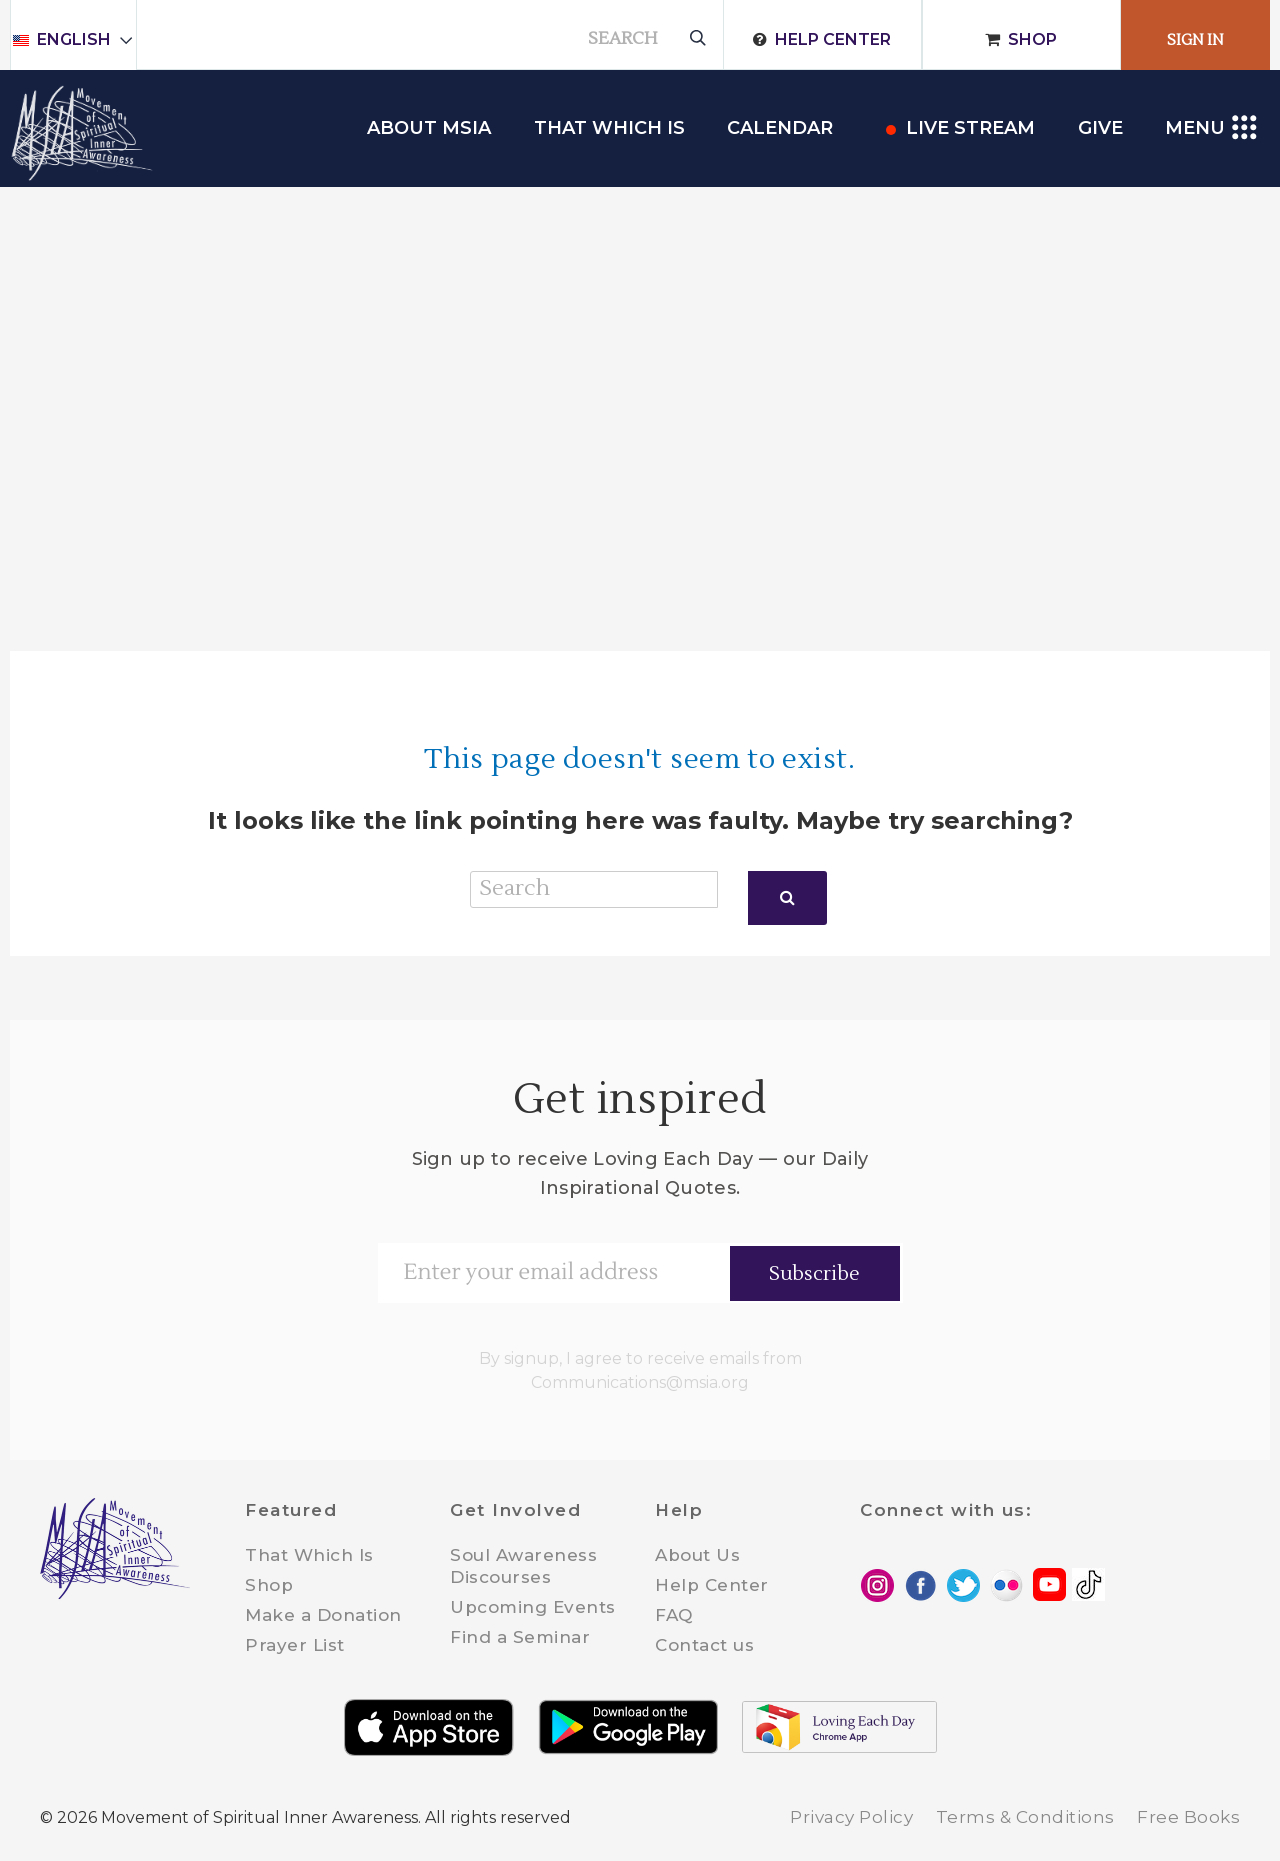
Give (1100, 128)
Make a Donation (323, 1615)
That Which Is (309, 1555)
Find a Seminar (520, 1637)
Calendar (780, 128)
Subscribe (814, 1274)
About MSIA (429, 128)
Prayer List (295, 1645)
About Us (697, 1555)
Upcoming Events (533, 1607)
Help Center (833, 39)
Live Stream (970, 128)
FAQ (674, 1615)
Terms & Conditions (1025, 1817)
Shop (1032, 39)
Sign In (1195, 40)
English (83, 39)
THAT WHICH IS (609, 128)
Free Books (1188, 1817)
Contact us (704, 1645)
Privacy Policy (851, 1817)
